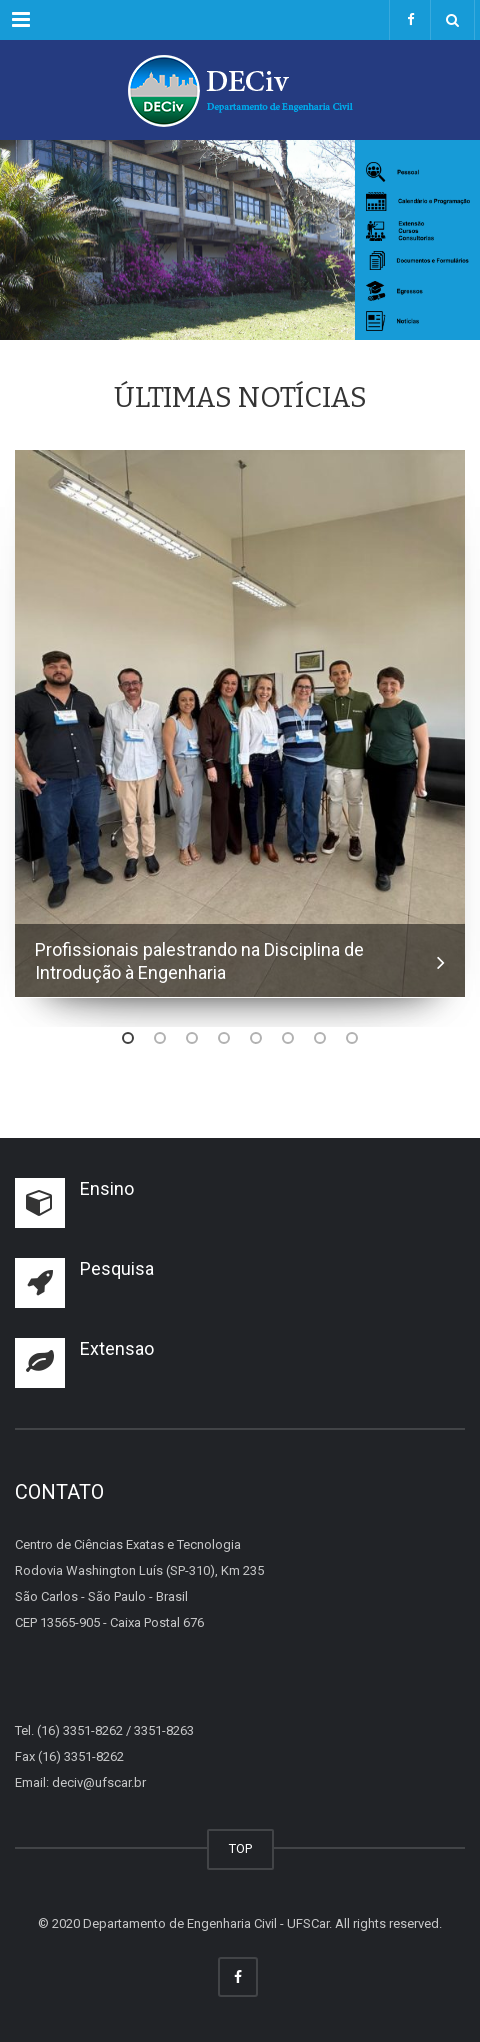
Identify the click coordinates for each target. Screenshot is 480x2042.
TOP (240, 1848)
